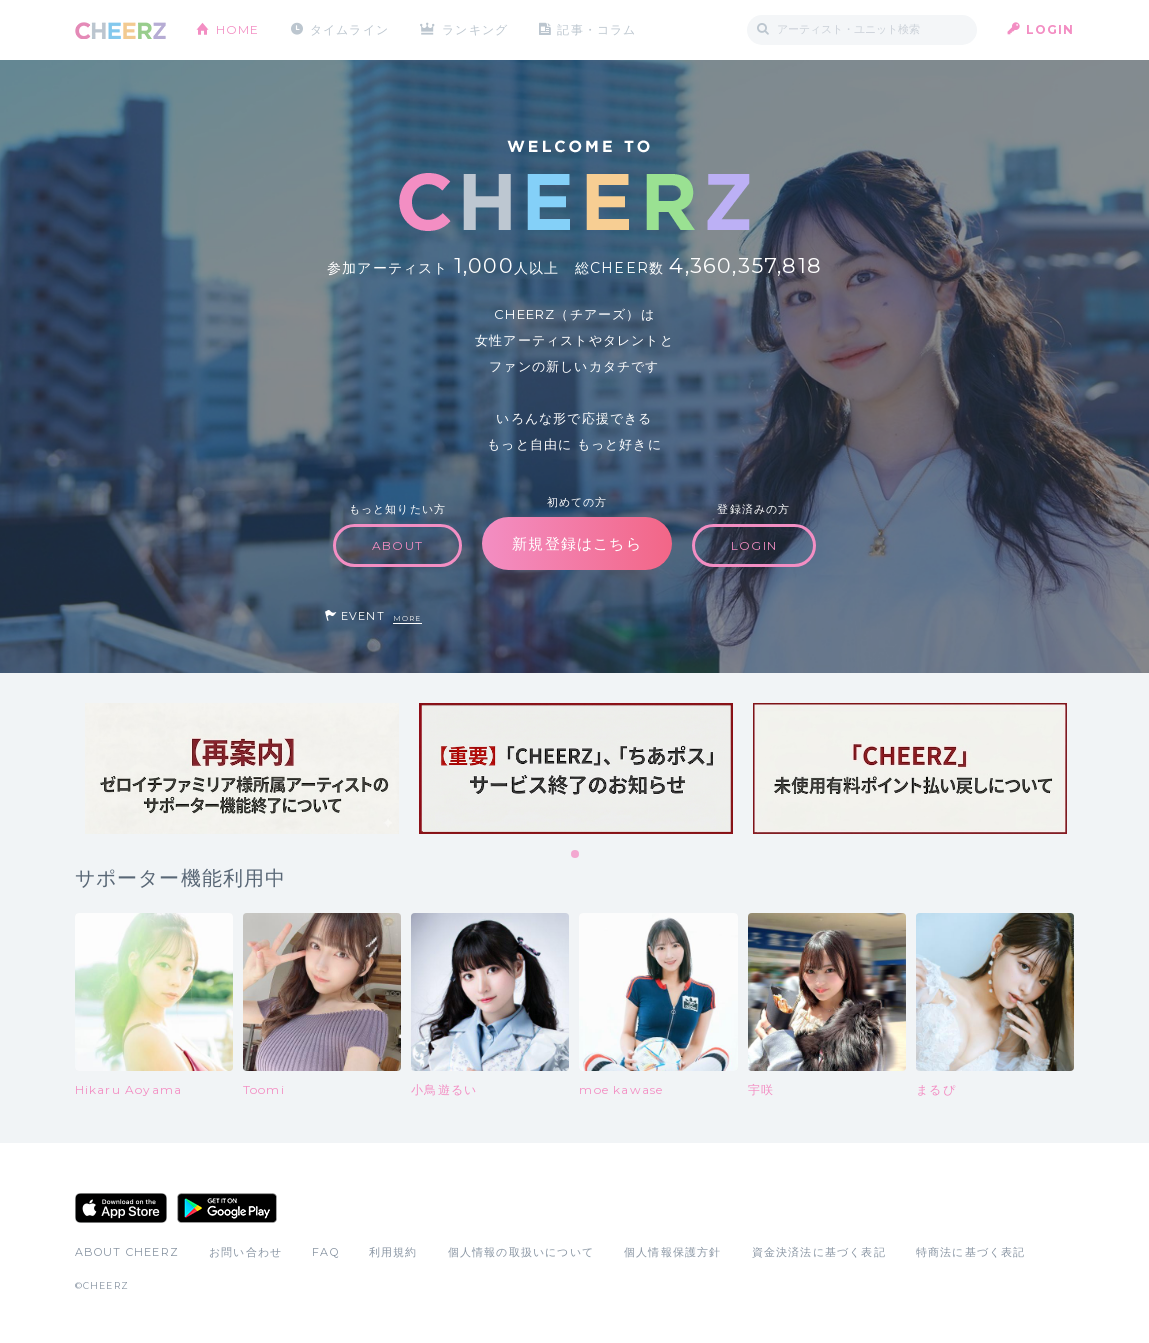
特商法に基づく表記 (971, 1252)
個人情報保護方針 (673, 1252)
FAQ (325, 1252)
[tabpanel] (242, 768)
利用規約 (393, 1252)
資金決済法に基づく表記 (819, 1252)
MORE (407, 618)
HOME (238, 29)
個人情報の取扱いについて (521, 1252)
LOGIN (1050, 29)
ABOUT (397, 545)
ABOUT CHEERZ (127, 1252)
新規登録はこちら (577, 543)
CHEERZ (120, 30)
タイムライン (349, 29)
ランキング (475, 29)
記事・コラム (596, 29)
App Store (121, 1208)
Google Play (227, 1208)
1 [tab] (576, 855)
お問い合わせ (245, 1252)
